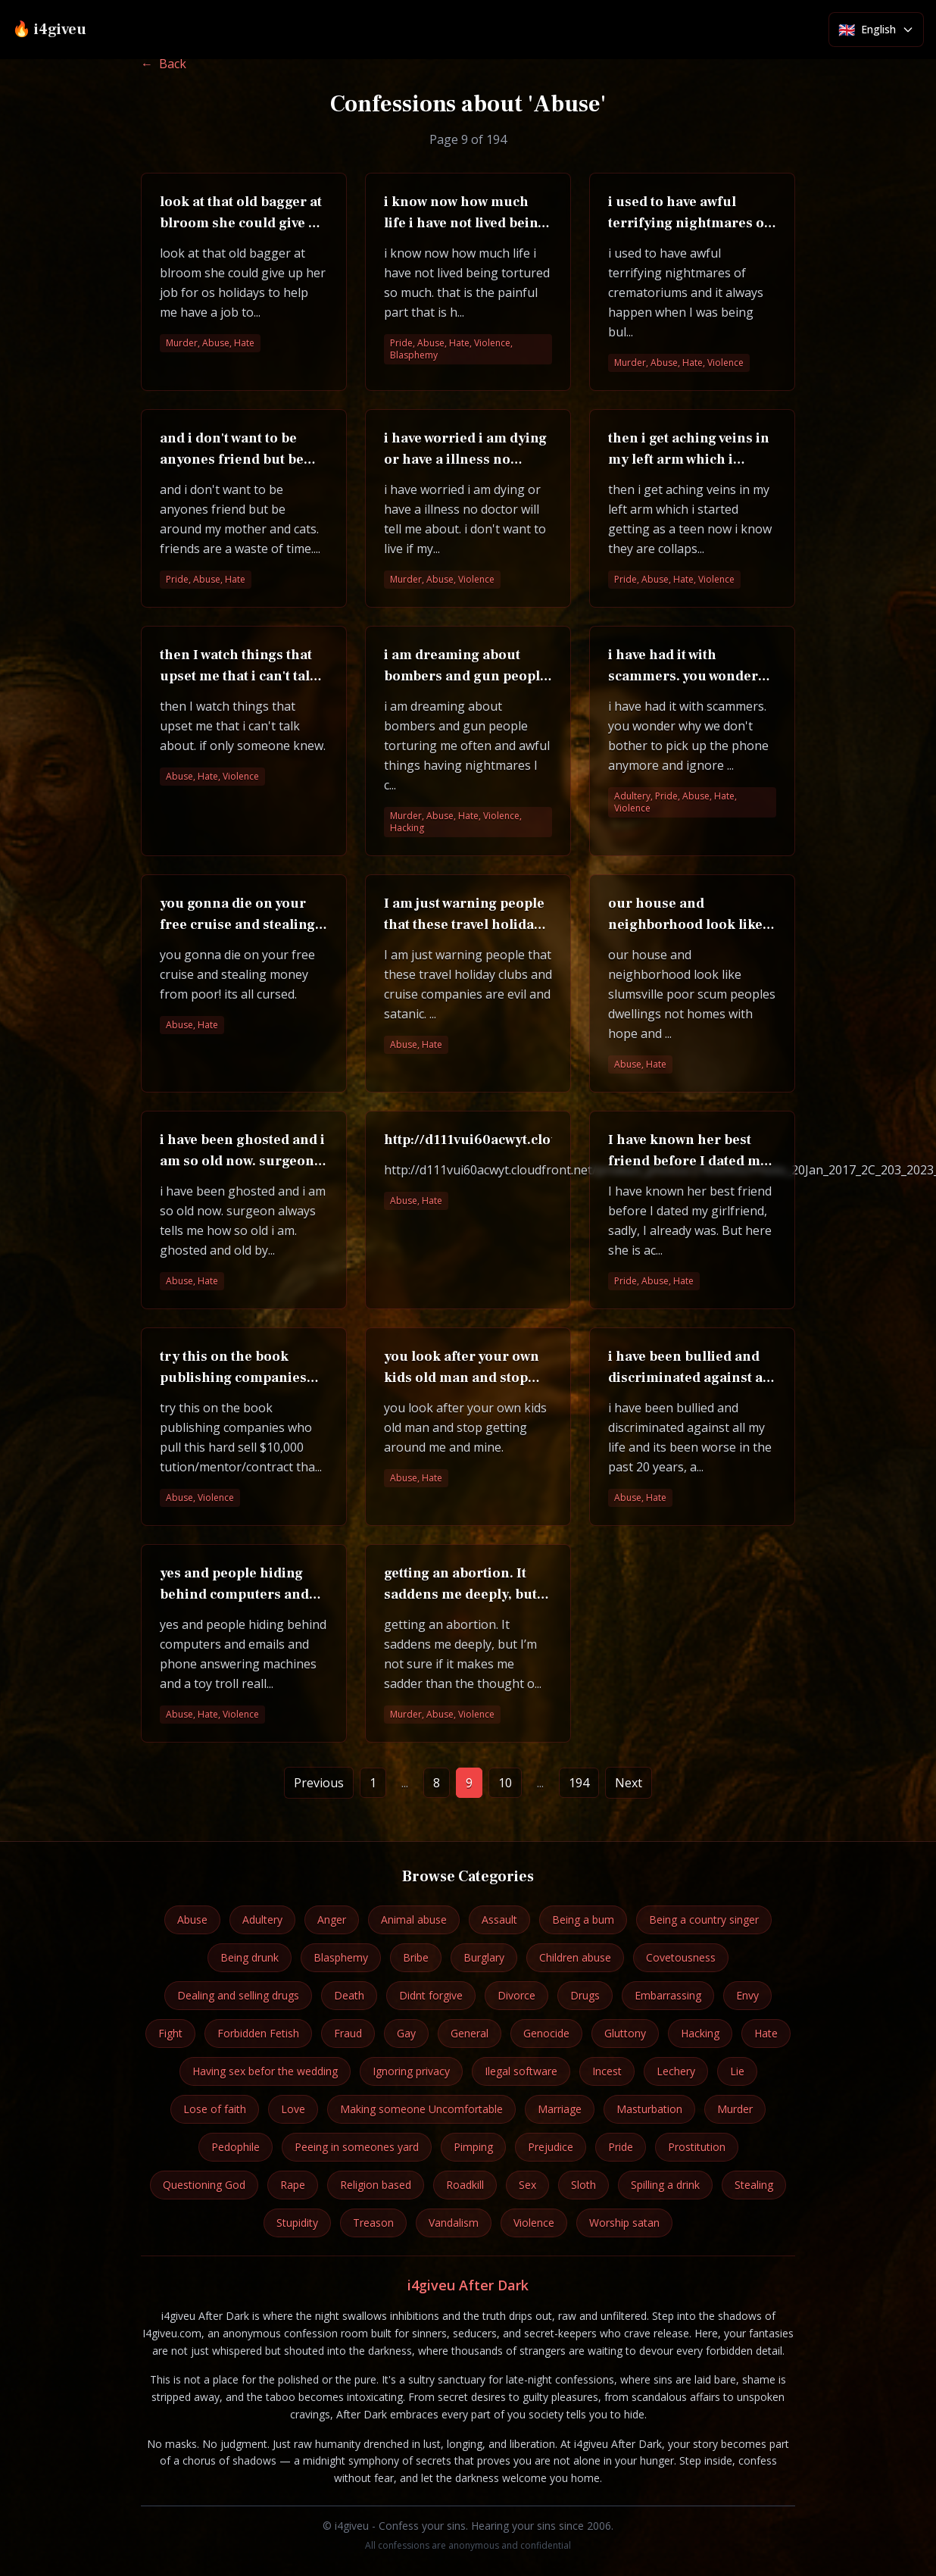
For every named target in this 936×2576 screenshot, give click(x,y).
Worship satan (624, 2222)
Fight (170, 2033)
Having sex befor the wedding (265, 2071)
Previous (319, 1782)
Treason (373, 2222)
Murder (735, 2109)
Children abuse (575, 1957)
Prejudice (550, 2147)
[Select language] (876, 29)
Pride (620, 2147)
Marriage (560, 2109)
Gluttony (625, 2033)
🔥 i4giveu (49, 29)
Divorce (516, 1995)
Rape (292, 2184)
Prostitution (696, 2147)
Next (628, 1782)
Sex (527, 2184)
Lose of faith (214, 2109)
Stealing (754, 2184)
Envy (747, 1995)
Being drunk (249, 1957)
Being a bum (583, 1919)
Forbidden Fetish (258, 2033)
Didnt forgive (431, 1995)
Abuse (192, 1919)
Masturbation (649, 2109)
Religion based (375, 2184)
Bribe (416, 1957)
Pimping (473, 2147)
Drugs (585, 1995)
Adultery (262, 1919)
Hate (766, 2033)
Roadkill (465, 2184)
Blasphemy (341, 1957)
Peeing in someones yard (357, 2147)
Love (293, 2109)
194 (579, 1782)
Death (349, 1995)
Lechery (676, 2071)
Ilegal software (521, 2071)
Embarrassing (668, 1995)
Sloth (583, 2184)
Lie (737, 2071)
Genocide (546, 2033)
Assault (499, 1919)
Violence (533, 2222)
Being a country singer (704, 1919)
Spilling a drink (665, 2184)
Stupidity (297, 2222)
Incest (607, 2071)
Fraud (348, 2033)
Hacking (700, 2033)
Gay (406, 2033)
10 (505, 1782)
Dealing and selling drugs (238, 1995)
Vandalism (454, 2222)
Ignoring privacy (411, 2071)
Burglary (483, 1957)
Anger (331, 1919)
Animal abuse (414, 1919)
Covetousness (681, 1957)
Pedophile (235, 2147)
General (469, 2033)
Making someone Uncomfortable (421, 2109)
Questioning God (204, 2184)
